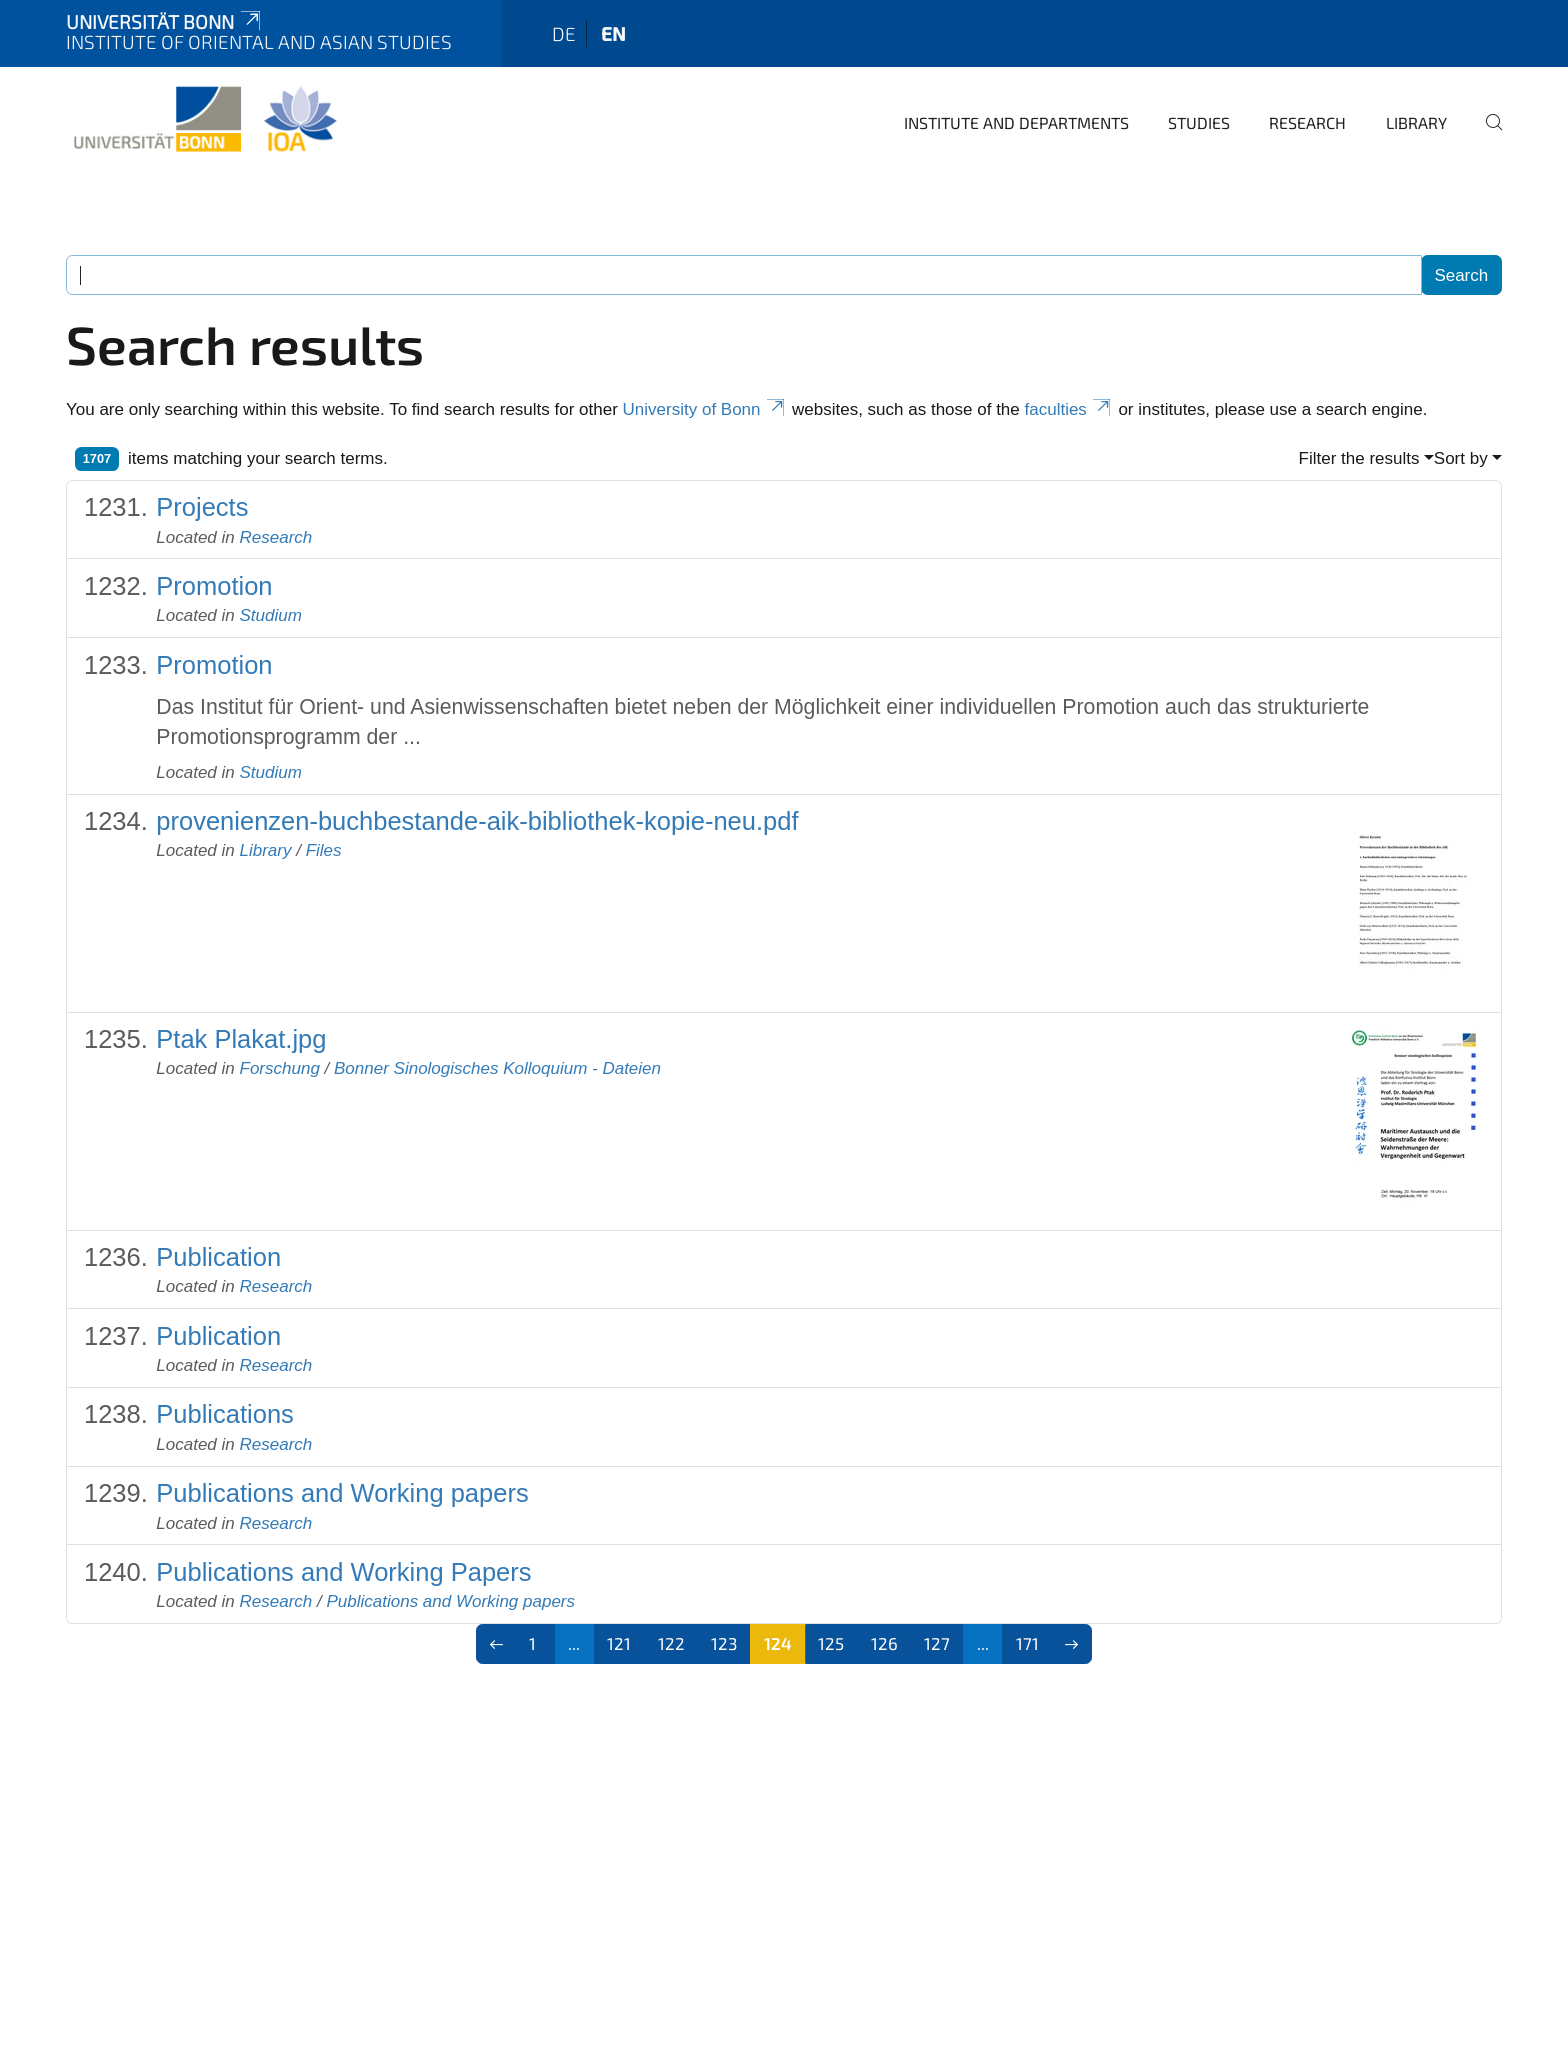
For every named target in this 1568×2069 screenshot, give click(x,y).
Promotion (214, 586)
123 (724, 1643)
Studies (1199, 122)
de (564, 33)
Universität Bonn (165, 21)
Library (1416, 122)
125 (831, 1643)
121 (619, 1643)
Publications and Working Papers (343, 1572)
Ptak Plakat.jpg (241, 1039)
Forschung (280, 1068)
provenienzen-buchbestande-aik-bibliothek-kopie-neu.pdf (477, 821)
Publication (218, 1257)
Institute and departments (1016, 122)
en (613, 33)
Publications (225, 1414)
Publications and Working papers (342, 1493)
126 (884, 1643)
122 (671, 1643)
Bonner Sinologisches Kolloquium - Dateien (497, 1068)
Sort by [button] (1461, 458)
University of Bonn (705, 409)
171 (1027, 1643)
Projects (202, 507)
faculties (1069, 409)
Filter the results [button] (1359, 458)
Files (324, 850)
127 (937, 1643)
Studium (271, 615)
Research (1307, 122)
